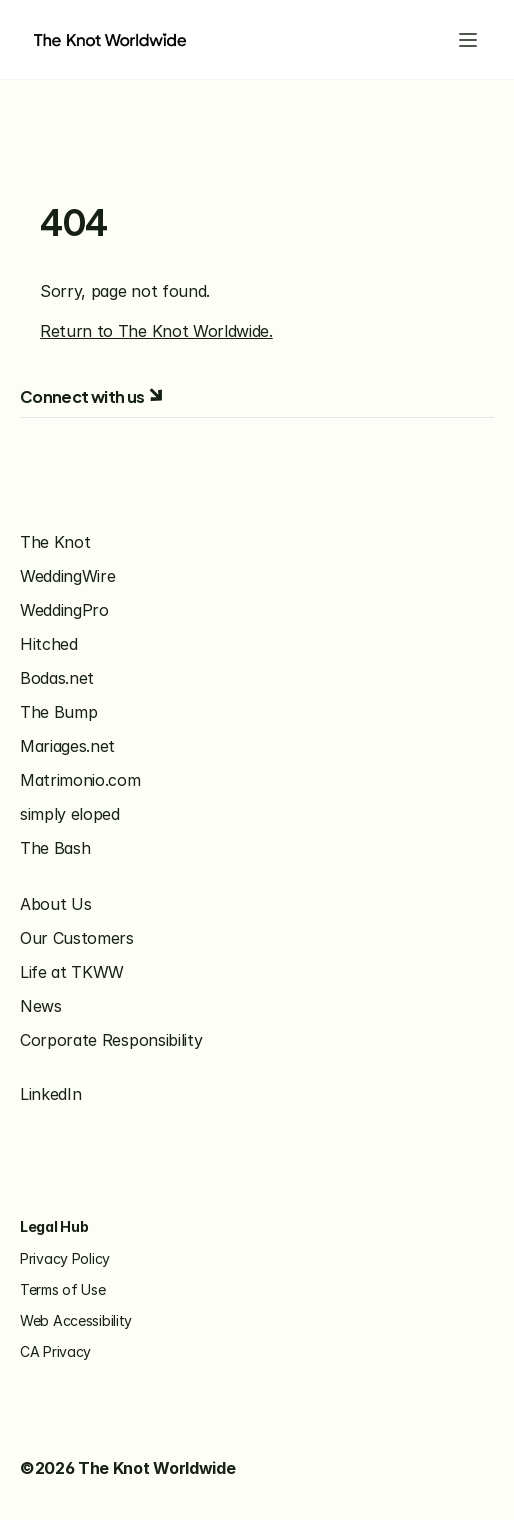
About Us (55, 904)
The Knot (55, 542)
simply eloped (70, 814)
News (41, 1006)
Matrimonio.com (80, 780)
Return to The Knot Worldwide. (156, 331)
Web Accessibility (76, 1320)
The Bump (58, 712)
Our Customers (77, 938)
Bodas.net (57, 678)
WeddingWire (67, 576)
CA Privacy (55, 1351)
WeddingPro (64, 610)
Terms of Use (63, 1289)
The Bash (55, 848)
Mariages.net (67, 746)
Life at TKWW (72, 972)
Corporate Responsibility (111, 1040)
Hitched (49, 644)
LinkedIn (50, 1094)
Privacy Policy (65, 1258)
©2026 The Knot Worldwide (127, 1468)
